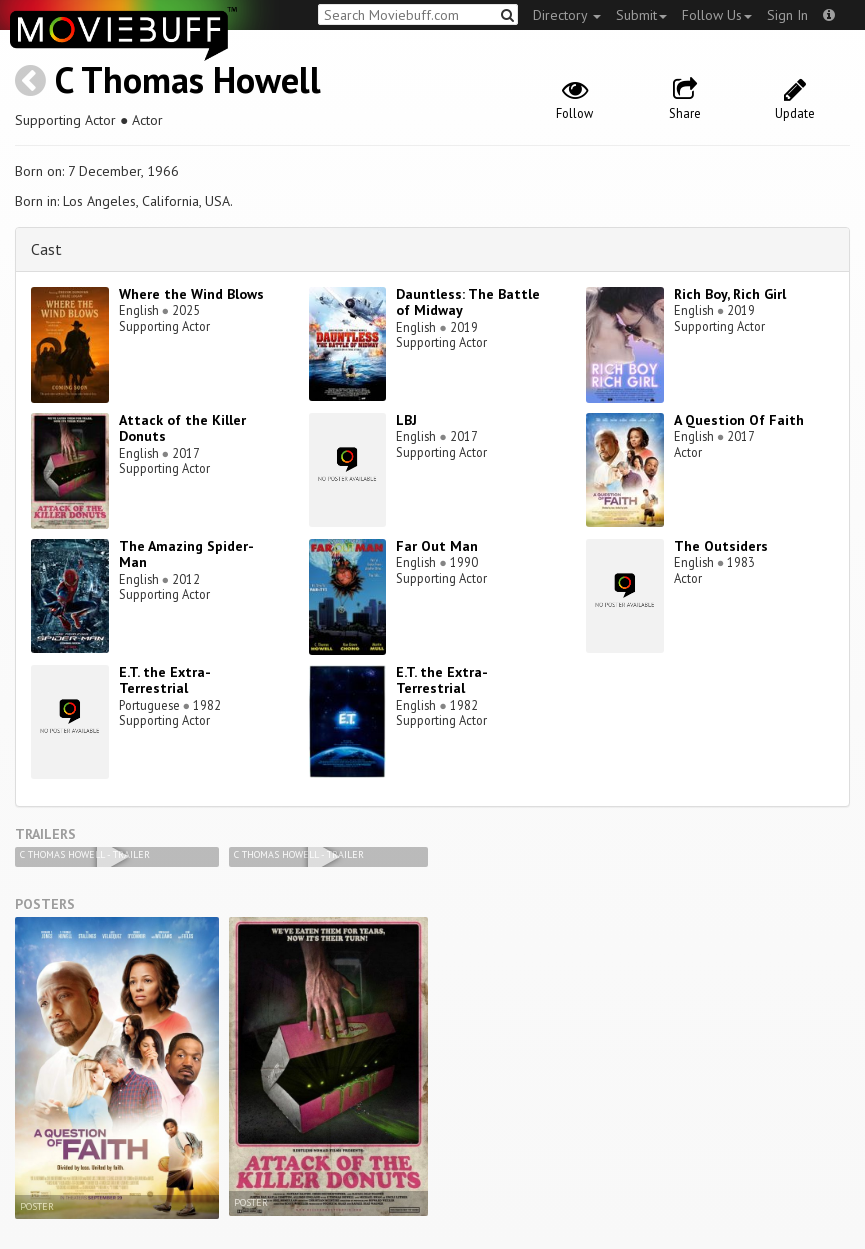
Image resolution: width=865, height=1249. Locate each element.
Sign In (787, 15)
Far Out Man (437, 546)
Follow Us (717, 15)
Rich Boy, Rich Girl (730, 294)
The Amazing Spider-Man (186, 554)
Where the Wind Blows (191, 294)
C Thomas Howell (188, 79)
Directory (567, 15)
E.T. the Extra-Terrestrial (165, 680)
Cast (46, 249)
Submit (641, 15)
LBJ (406, 420)
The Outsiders (721, 546)
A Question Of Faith (739, 420)
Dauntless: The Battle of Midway (468, 302)
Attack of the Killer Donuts (182, 428)
